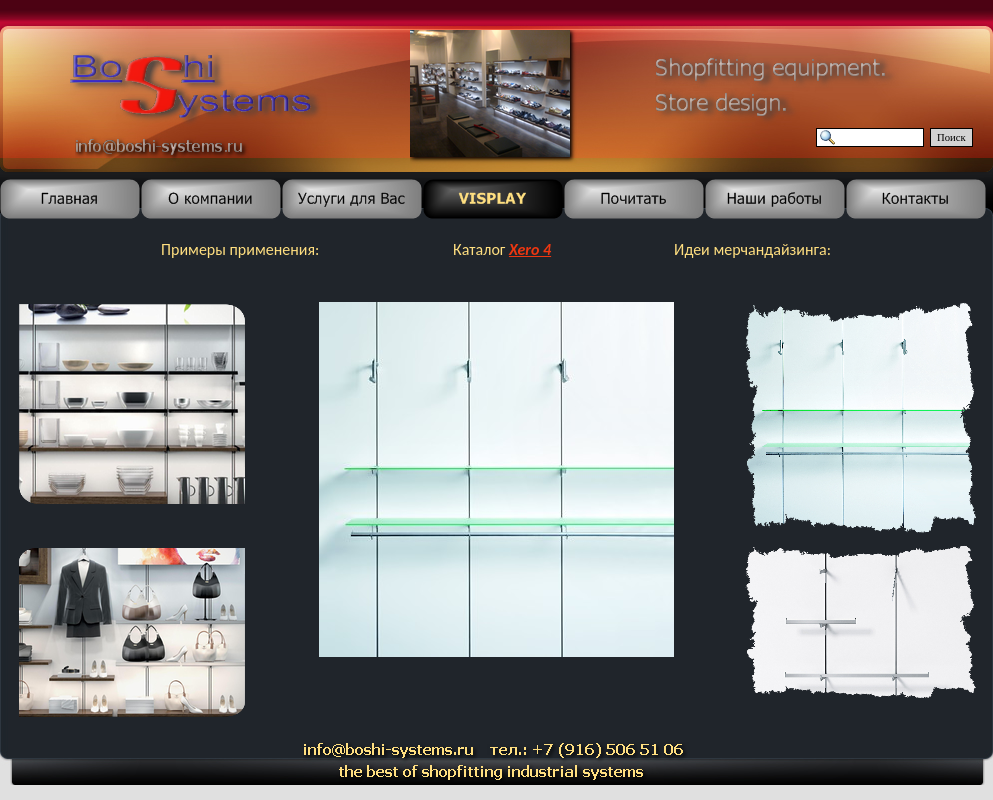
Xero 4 (530, 249)
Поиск (951, 137)
